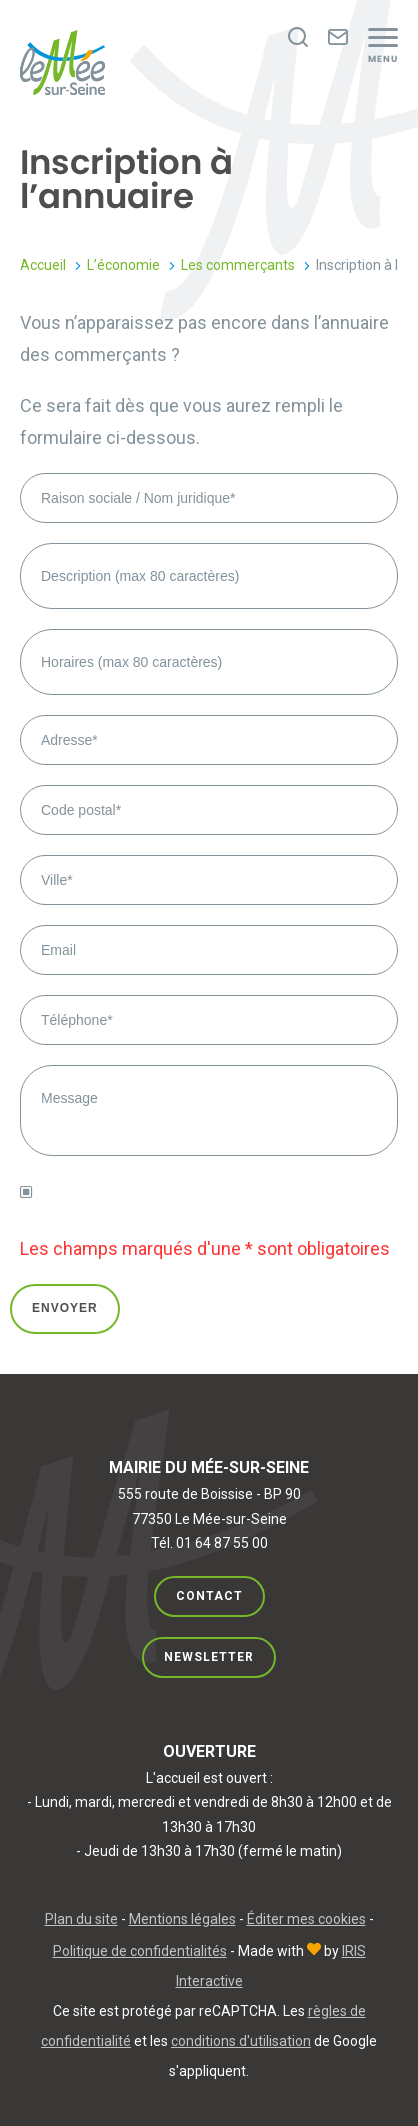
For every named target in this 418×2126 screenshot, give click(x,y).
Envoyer (65, 1308)
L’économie (123, 265)
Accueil (43, 265)
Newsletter (209, 1657)
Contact (209, 1596)
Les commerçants (238, 265)
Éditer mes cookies (306, 1919)
